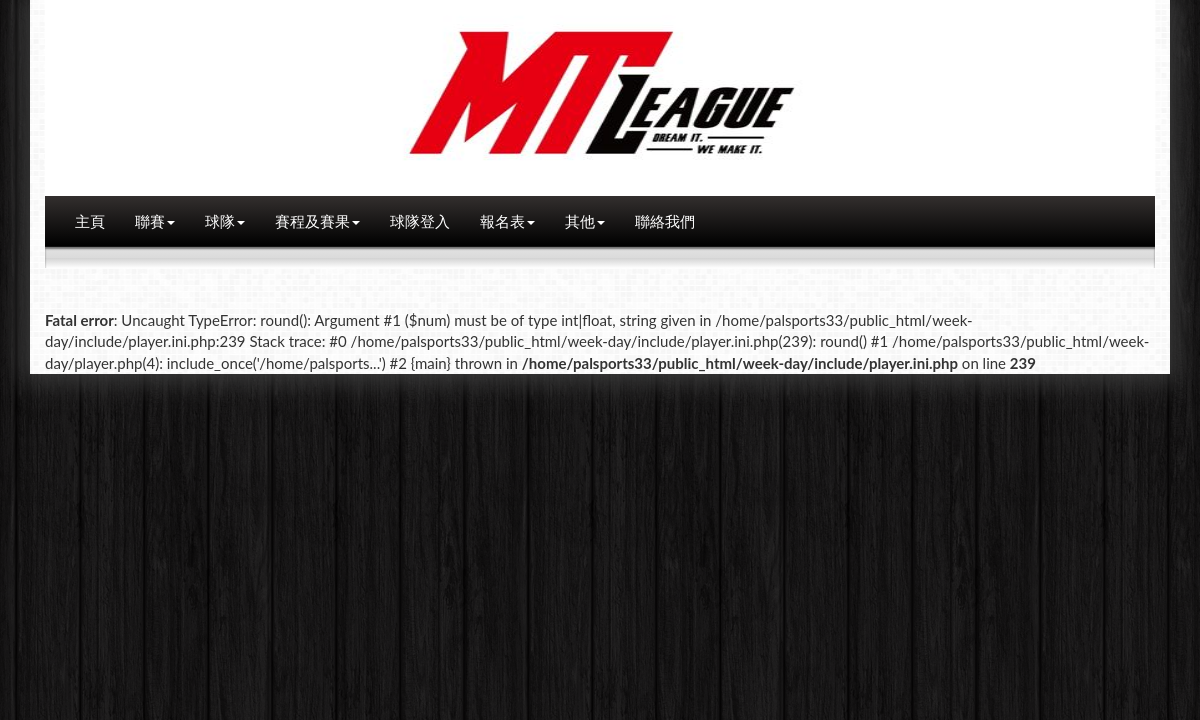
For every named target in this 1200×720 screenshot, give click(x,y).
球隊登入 (420, 221)
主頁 (90, 221)
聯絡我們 (665, 221)
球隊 (225, 221)
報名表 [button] (507, 221)
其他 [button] (585, 221)
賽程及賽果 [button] (317, 221)
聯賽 (155, 221)
